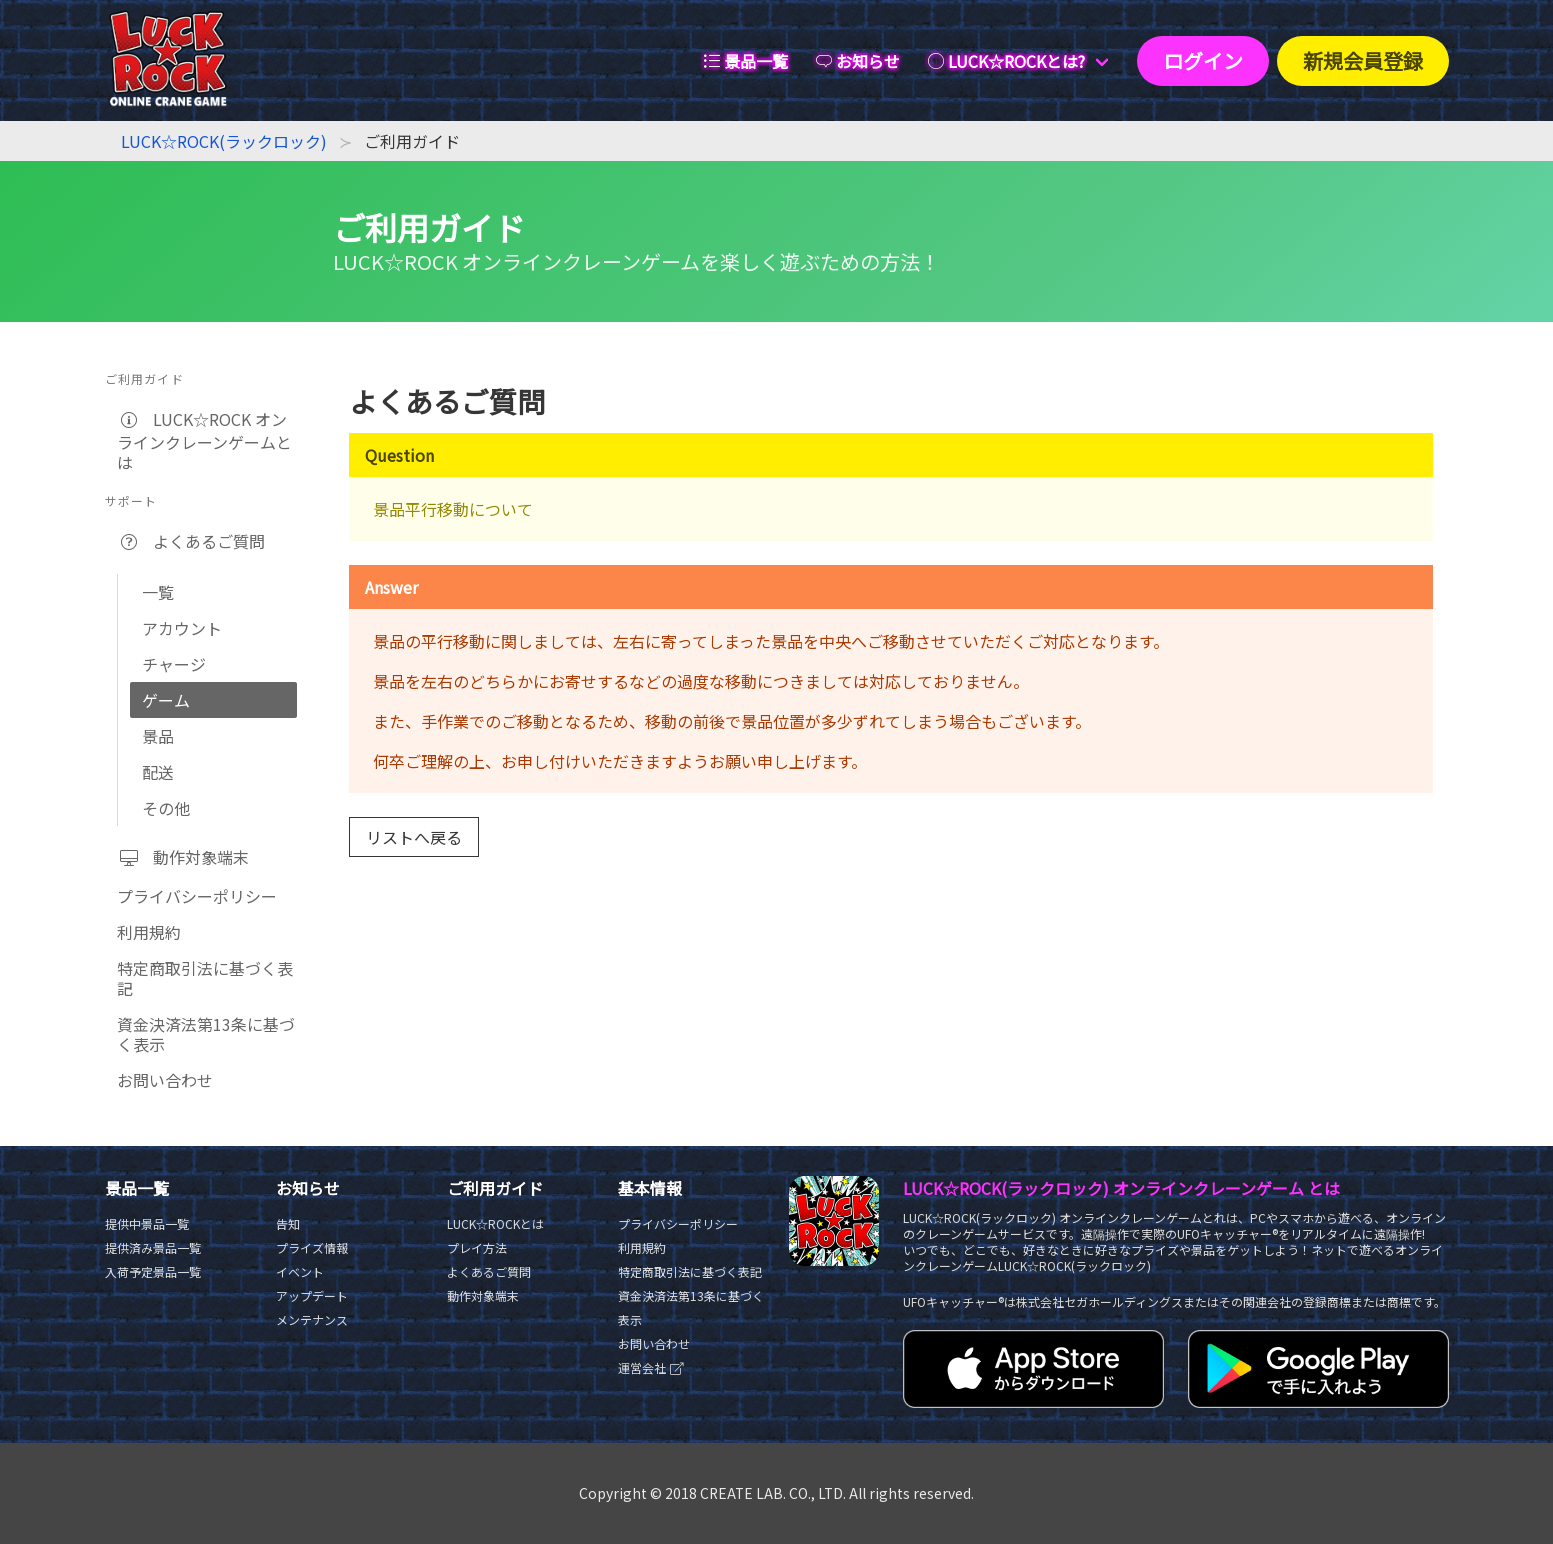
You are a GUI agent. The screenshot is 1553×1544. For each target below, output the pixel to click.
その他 (166, 808)
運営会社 (651, 1367)
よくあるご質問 (191, 541)
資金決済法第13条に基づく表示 (206, 1034)
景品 (158, 736)
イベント (300, 1271)
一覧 (158, 592)
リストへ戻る (414, 837)
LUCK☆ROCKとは (495, 1223)
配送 (158, 772)
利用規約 (149, 932)
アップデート (312, 1295)
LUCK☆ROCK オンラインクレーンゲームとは (204, 440)
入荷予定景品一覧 (153, 1271)
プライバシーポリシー (197, 896)
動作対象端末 (183, 857)
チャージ (174, 664)
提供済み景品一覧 (153, 1247)
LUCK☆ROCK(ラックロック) (224, 141)
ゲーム (166, 700)
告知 (288, 1223)
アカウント (182, 628)
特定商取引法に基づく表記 (205, 978)
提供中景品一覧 (147, 1223)
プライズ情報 (312, 1247)
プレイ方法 (477, 1247)
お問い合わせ (165, 1080)
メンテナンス (312, 1319)
